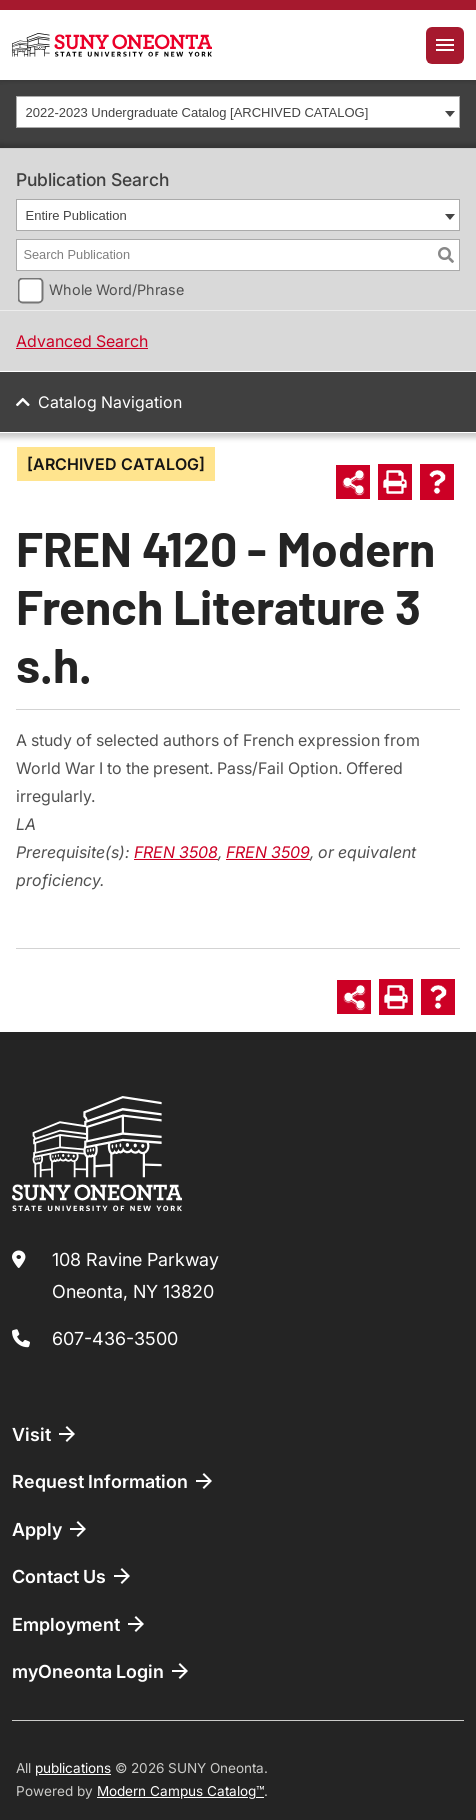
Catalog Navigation (110, 402)
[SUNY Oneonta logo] (112, 45)
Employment (80, 1624)
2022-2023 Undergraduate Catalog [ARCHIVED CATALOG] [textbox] (197, 112)
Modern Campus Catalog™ (180, 1791)
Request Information (114, 1481)
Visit (45, 1434)
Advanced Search (82, 341)
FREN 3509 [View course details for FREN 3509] (268, 852)
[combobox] (238, 112)
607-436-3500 (115, 1338)
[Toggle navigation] (445, 45)
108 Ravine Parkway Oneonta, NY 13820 (135, 1275)
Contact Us (73, 1576)
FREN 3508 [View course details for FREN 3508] (176, 852)
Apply (51, 1529)
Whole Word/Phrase (116, 289)
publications (73, 1768)
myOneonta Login (102, 1671)
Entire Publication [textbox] (76, 215)
